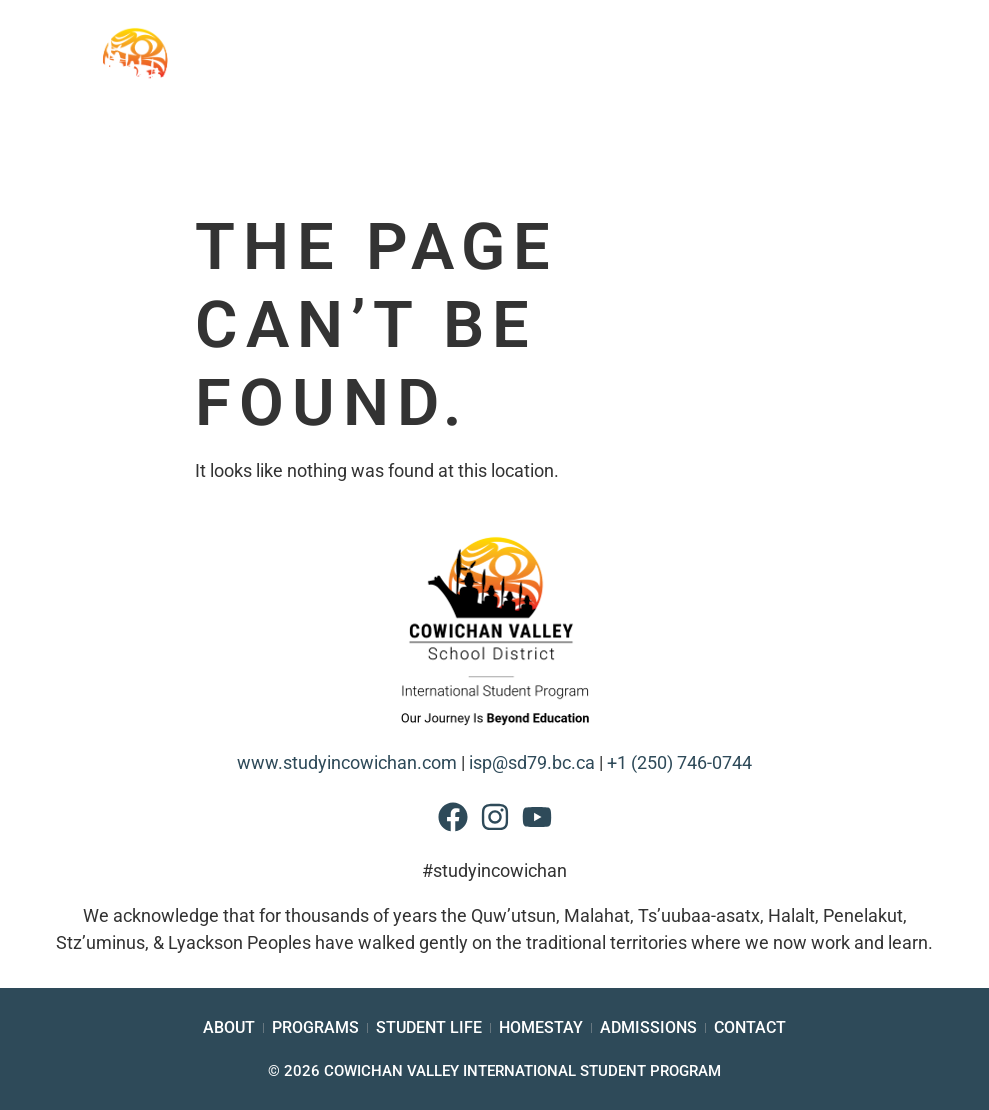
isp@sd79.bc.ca (532, 763)
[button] (919, 108)
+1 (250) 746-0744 (679, 763)
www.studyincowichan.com (347, 763)
